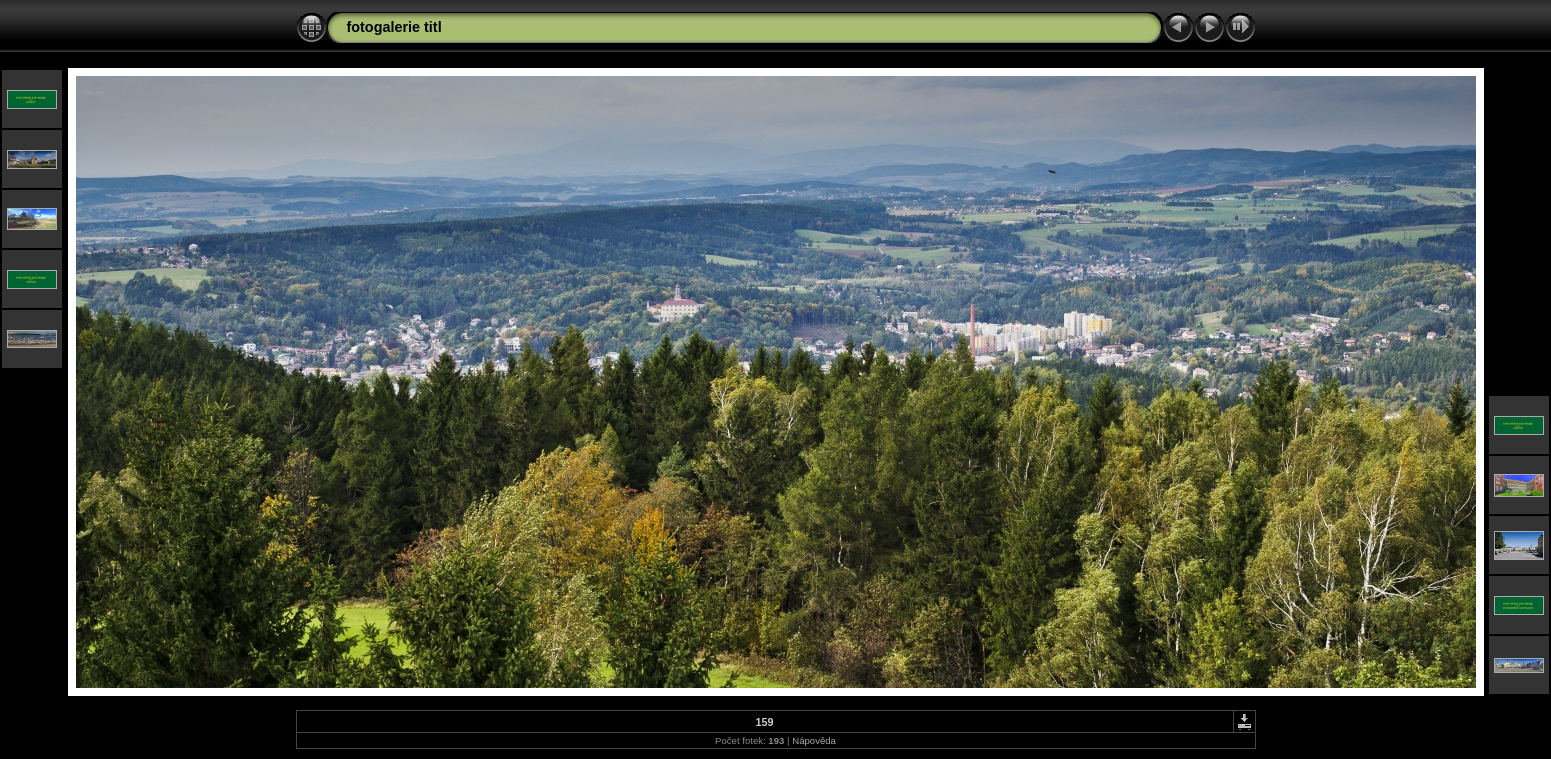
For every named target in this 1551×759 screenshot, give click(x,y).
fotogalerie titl (394, 27)
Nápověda (814, 740)
